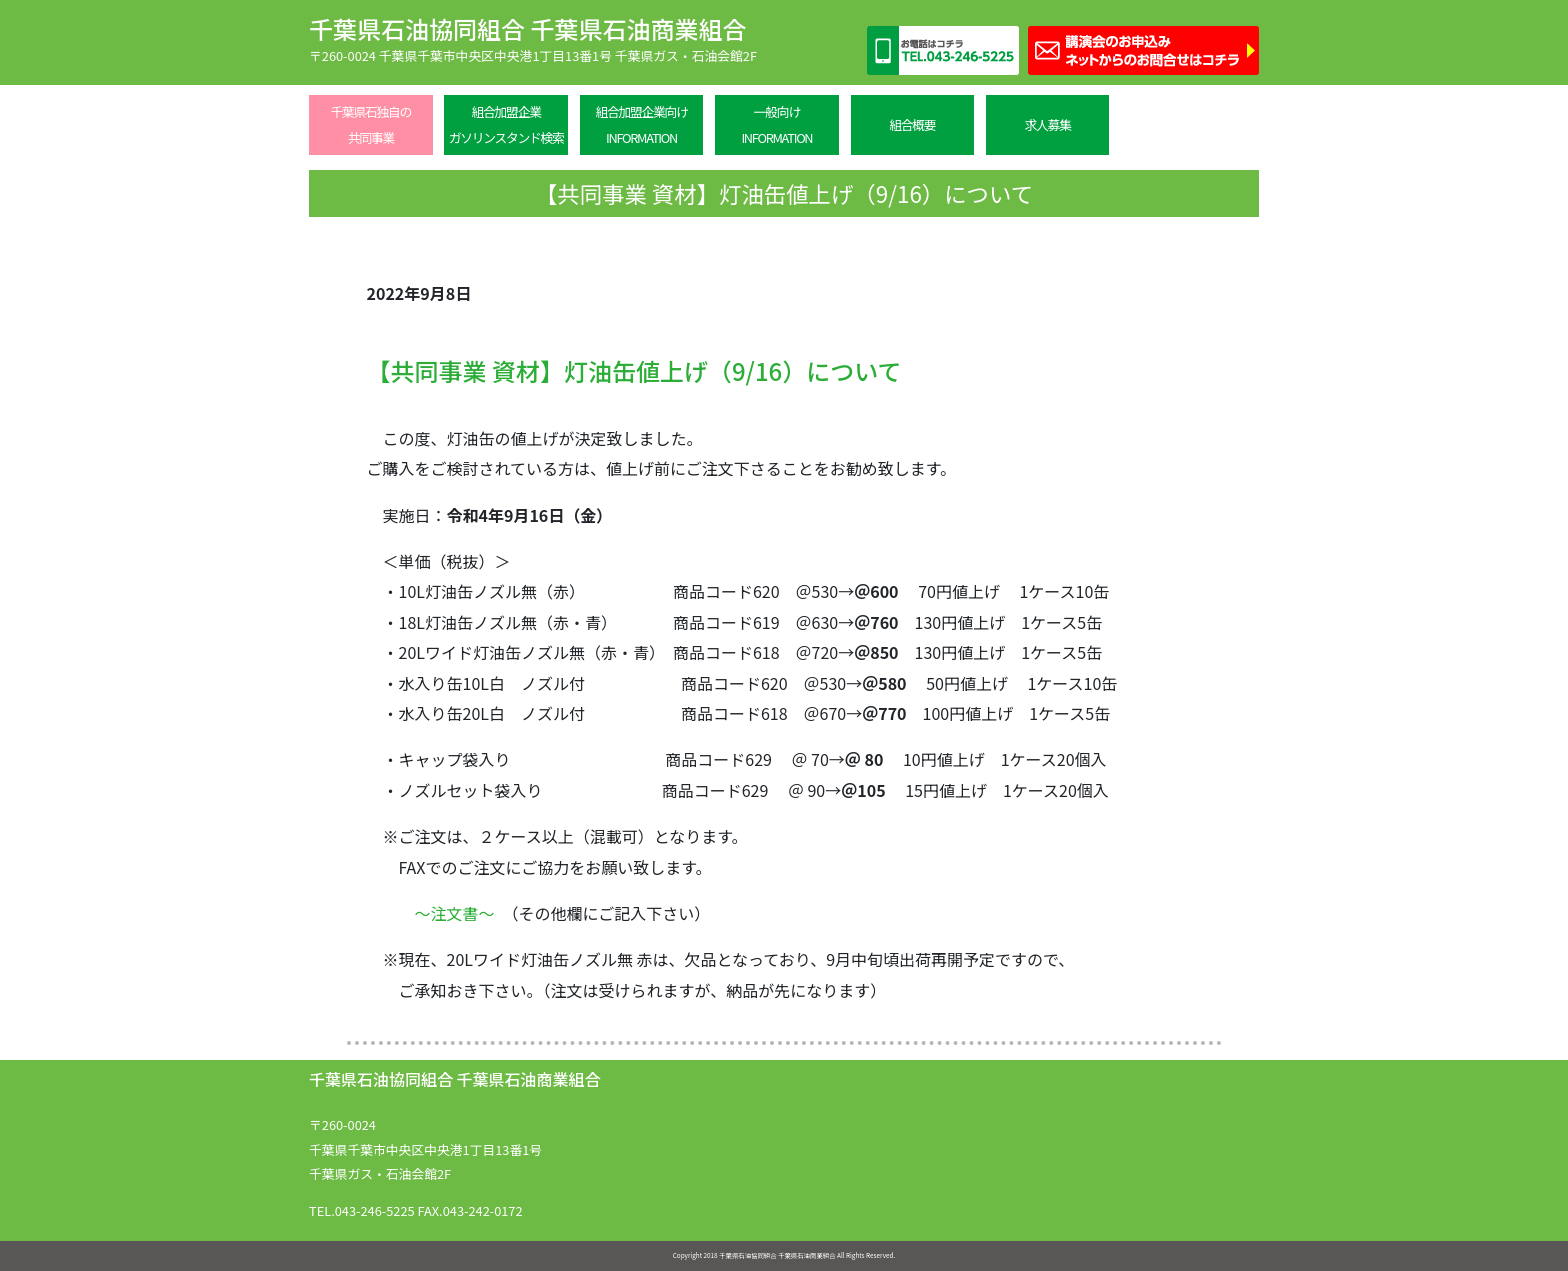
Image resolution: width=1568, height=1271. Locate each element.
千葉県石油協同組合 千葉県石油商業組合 (527, 28)
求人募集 (1048, 124)
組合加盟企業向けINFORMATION (641, 124)
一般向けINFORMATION (776, 124)
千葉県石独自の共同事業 (370, 124)
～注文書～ (455, 913)
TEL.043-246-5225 (362, 1210)
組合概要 (912, 124)
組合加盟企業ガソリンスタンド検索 (506, 124)
